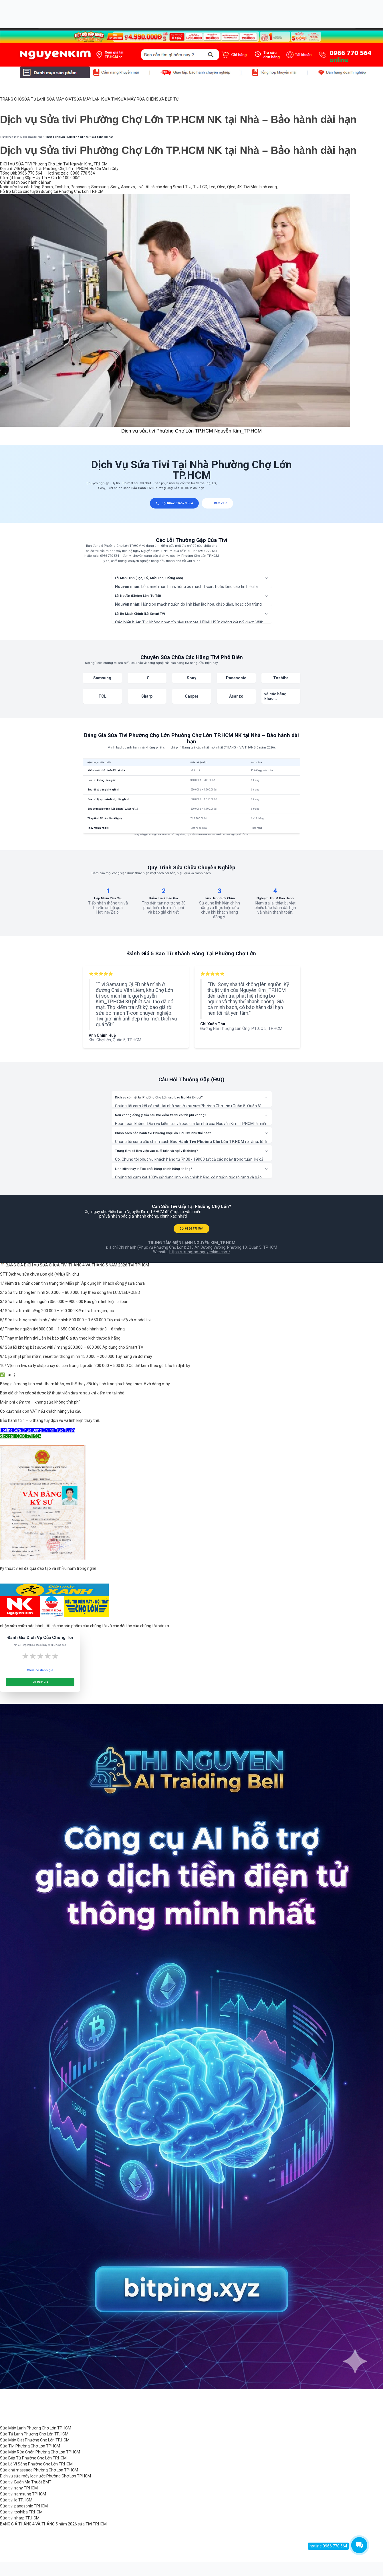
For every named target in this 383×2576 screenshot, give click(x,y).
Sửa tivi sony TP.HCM (19, 2488)
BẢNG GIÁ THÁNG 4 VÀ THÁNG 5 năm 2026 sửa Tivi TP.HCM (53, 2524)
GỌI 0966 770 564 (191, 1228)
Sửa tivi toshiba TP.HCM (21, 2512)
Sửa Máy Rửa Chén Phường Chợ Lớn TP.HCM (40, 2452)
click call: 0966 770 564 (20, 1436)
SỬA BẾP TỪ (167, 99)
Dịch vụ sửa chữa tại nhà (28, 136)
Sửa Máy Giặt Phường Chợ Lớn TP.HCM (35, 2440)
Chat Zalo (217, 503)
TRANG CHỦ (11, 99)
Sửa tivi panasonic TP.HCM (24, 2506)
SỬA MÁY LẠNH (88, 99)
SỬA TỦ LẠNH (34, 99)
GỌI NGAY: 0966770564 (174, 503)
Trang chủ (5, 136)
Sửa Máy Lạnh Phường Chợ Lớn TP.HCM (35, 2428)
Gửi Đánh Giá (40, 1681)
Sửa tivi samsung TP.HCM (23, 2494)
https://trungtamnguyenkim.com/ (199, 1252)
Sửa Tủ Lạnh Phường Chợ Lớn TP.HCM (34, 2434)
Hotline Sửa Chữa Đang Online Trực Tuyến (37, 1430)
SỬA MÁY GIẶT (60, 99)
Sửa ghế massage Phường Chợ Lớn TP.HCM (39, 2470)
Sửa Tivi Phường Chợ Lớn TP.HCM (30, 2446)
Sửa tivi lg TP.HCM (16, 2500)
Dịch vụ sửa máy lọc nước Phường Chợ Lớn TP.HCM (45, 2476)
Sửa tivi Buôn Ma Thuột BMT (25, 2482)
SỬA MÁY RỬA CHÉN (137, 99)
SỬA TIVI (110, 99)
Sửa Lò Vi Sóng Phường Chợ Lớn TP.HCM (36, 2464)
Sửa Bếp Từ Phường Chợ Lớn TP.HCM (33, 2458)
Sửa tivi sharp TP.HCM (19, 2518)
